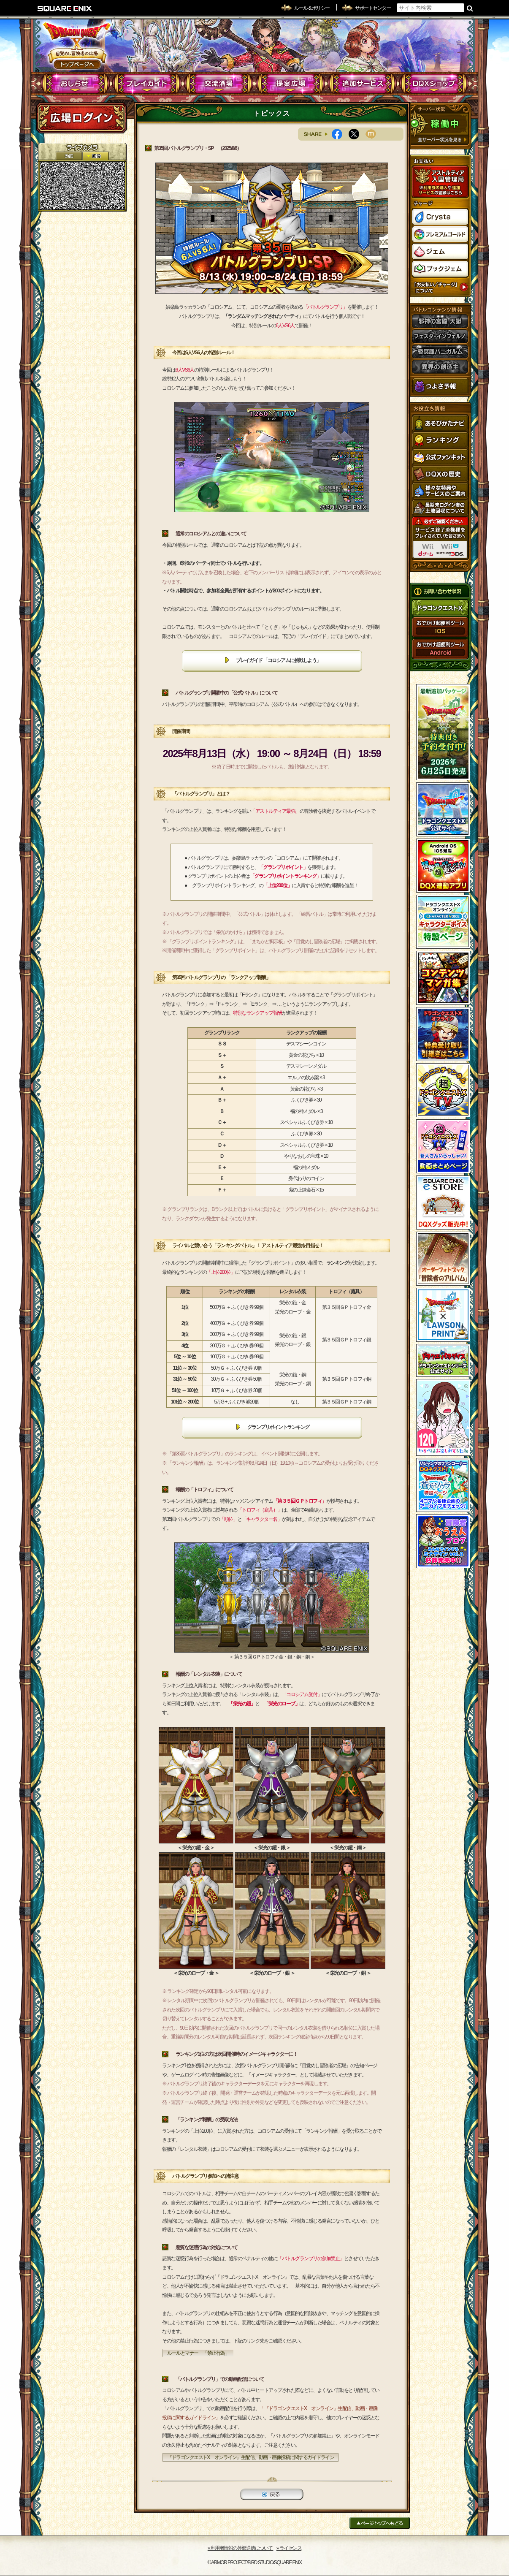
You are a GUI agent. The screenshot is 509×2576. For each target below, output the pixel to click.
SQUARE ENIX (65, 8)
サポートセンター (372, 8)
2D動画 (69, 156)
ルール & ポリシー (312, 8)
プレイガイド (147, 83)
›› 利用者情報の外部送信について (240, 2548)
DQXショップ (434, 83)
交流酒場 (219, 83)
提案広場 (290, 83)
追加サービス (362, 83)
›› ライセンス (288, 2548)
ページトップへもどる (379, 2523)
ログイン (81, 118)
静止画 (95, 156)
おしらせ (75, 83)
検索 (470, 8)
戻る (271, 2494)
